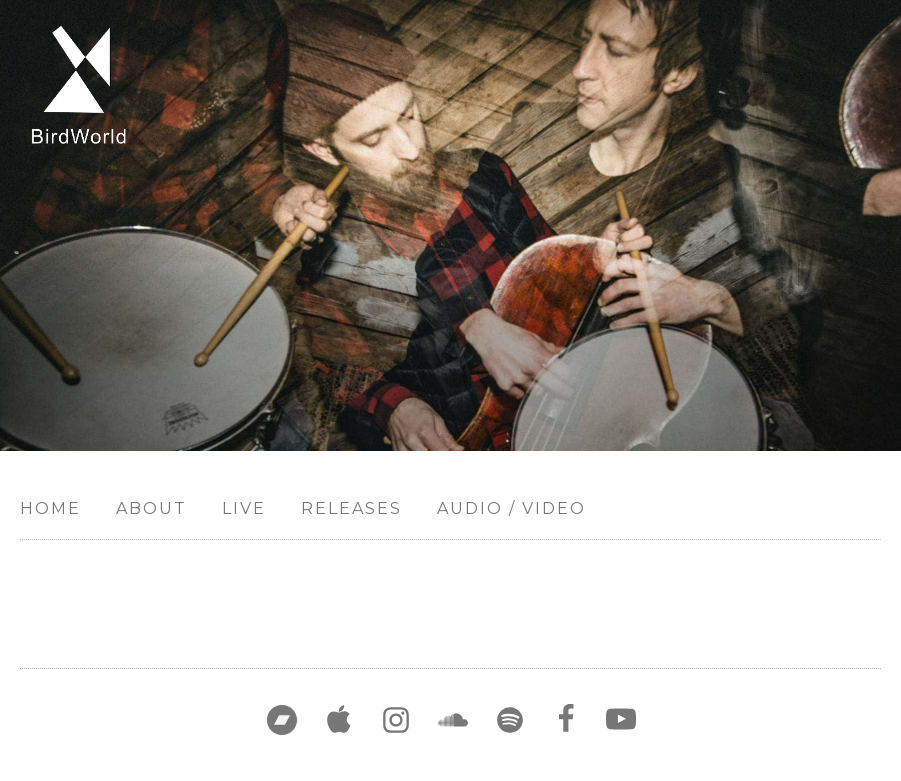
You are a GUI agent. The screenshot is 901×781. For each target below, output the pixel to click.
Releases (351, 508)
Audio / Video (511, 508)
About (151, 508)
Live (244, 508)
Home (50, 508)
